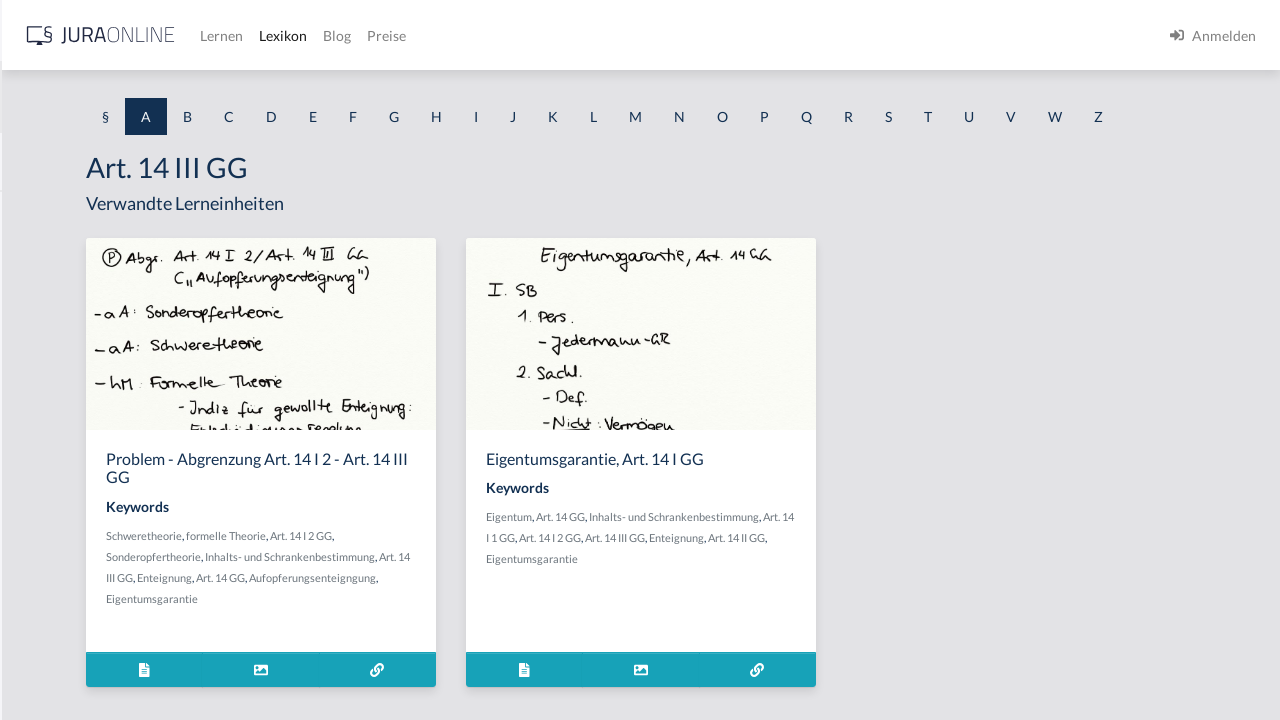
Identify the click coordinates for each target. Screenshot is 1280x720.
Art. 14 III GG (500, 614)
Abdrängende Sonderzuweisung (114, 212)
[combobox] (160, 97)
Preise (704, 35)
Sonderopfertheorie (402, 593)
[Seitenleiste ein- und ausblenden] (288, 30)
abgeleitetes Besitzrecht (89, 392)
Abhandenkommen (75, 527)
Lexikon (601, 35)
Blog (655, 35)
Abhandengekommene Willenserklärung (140, 482)
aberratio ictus (61, 257)
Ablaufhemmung (68, 662)
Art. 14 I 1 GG (821, 574)
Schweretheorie (393, 572)
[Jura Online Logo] (419, 35)
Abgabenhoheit (63, 347)
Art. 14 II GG (826, 595)
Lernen (539, 35)
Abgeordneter (59, 437)
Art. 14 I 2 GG (550, 572)
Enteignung (561, 614)
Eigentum (698, 553)
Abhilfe (39, 572)
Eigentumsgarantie (401, 656)
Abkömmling (56, 617)
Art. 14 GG (379, 635)
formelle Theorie (475, 572)
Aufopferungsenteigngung (471, 635)
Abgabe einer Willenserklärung (112, 302)
